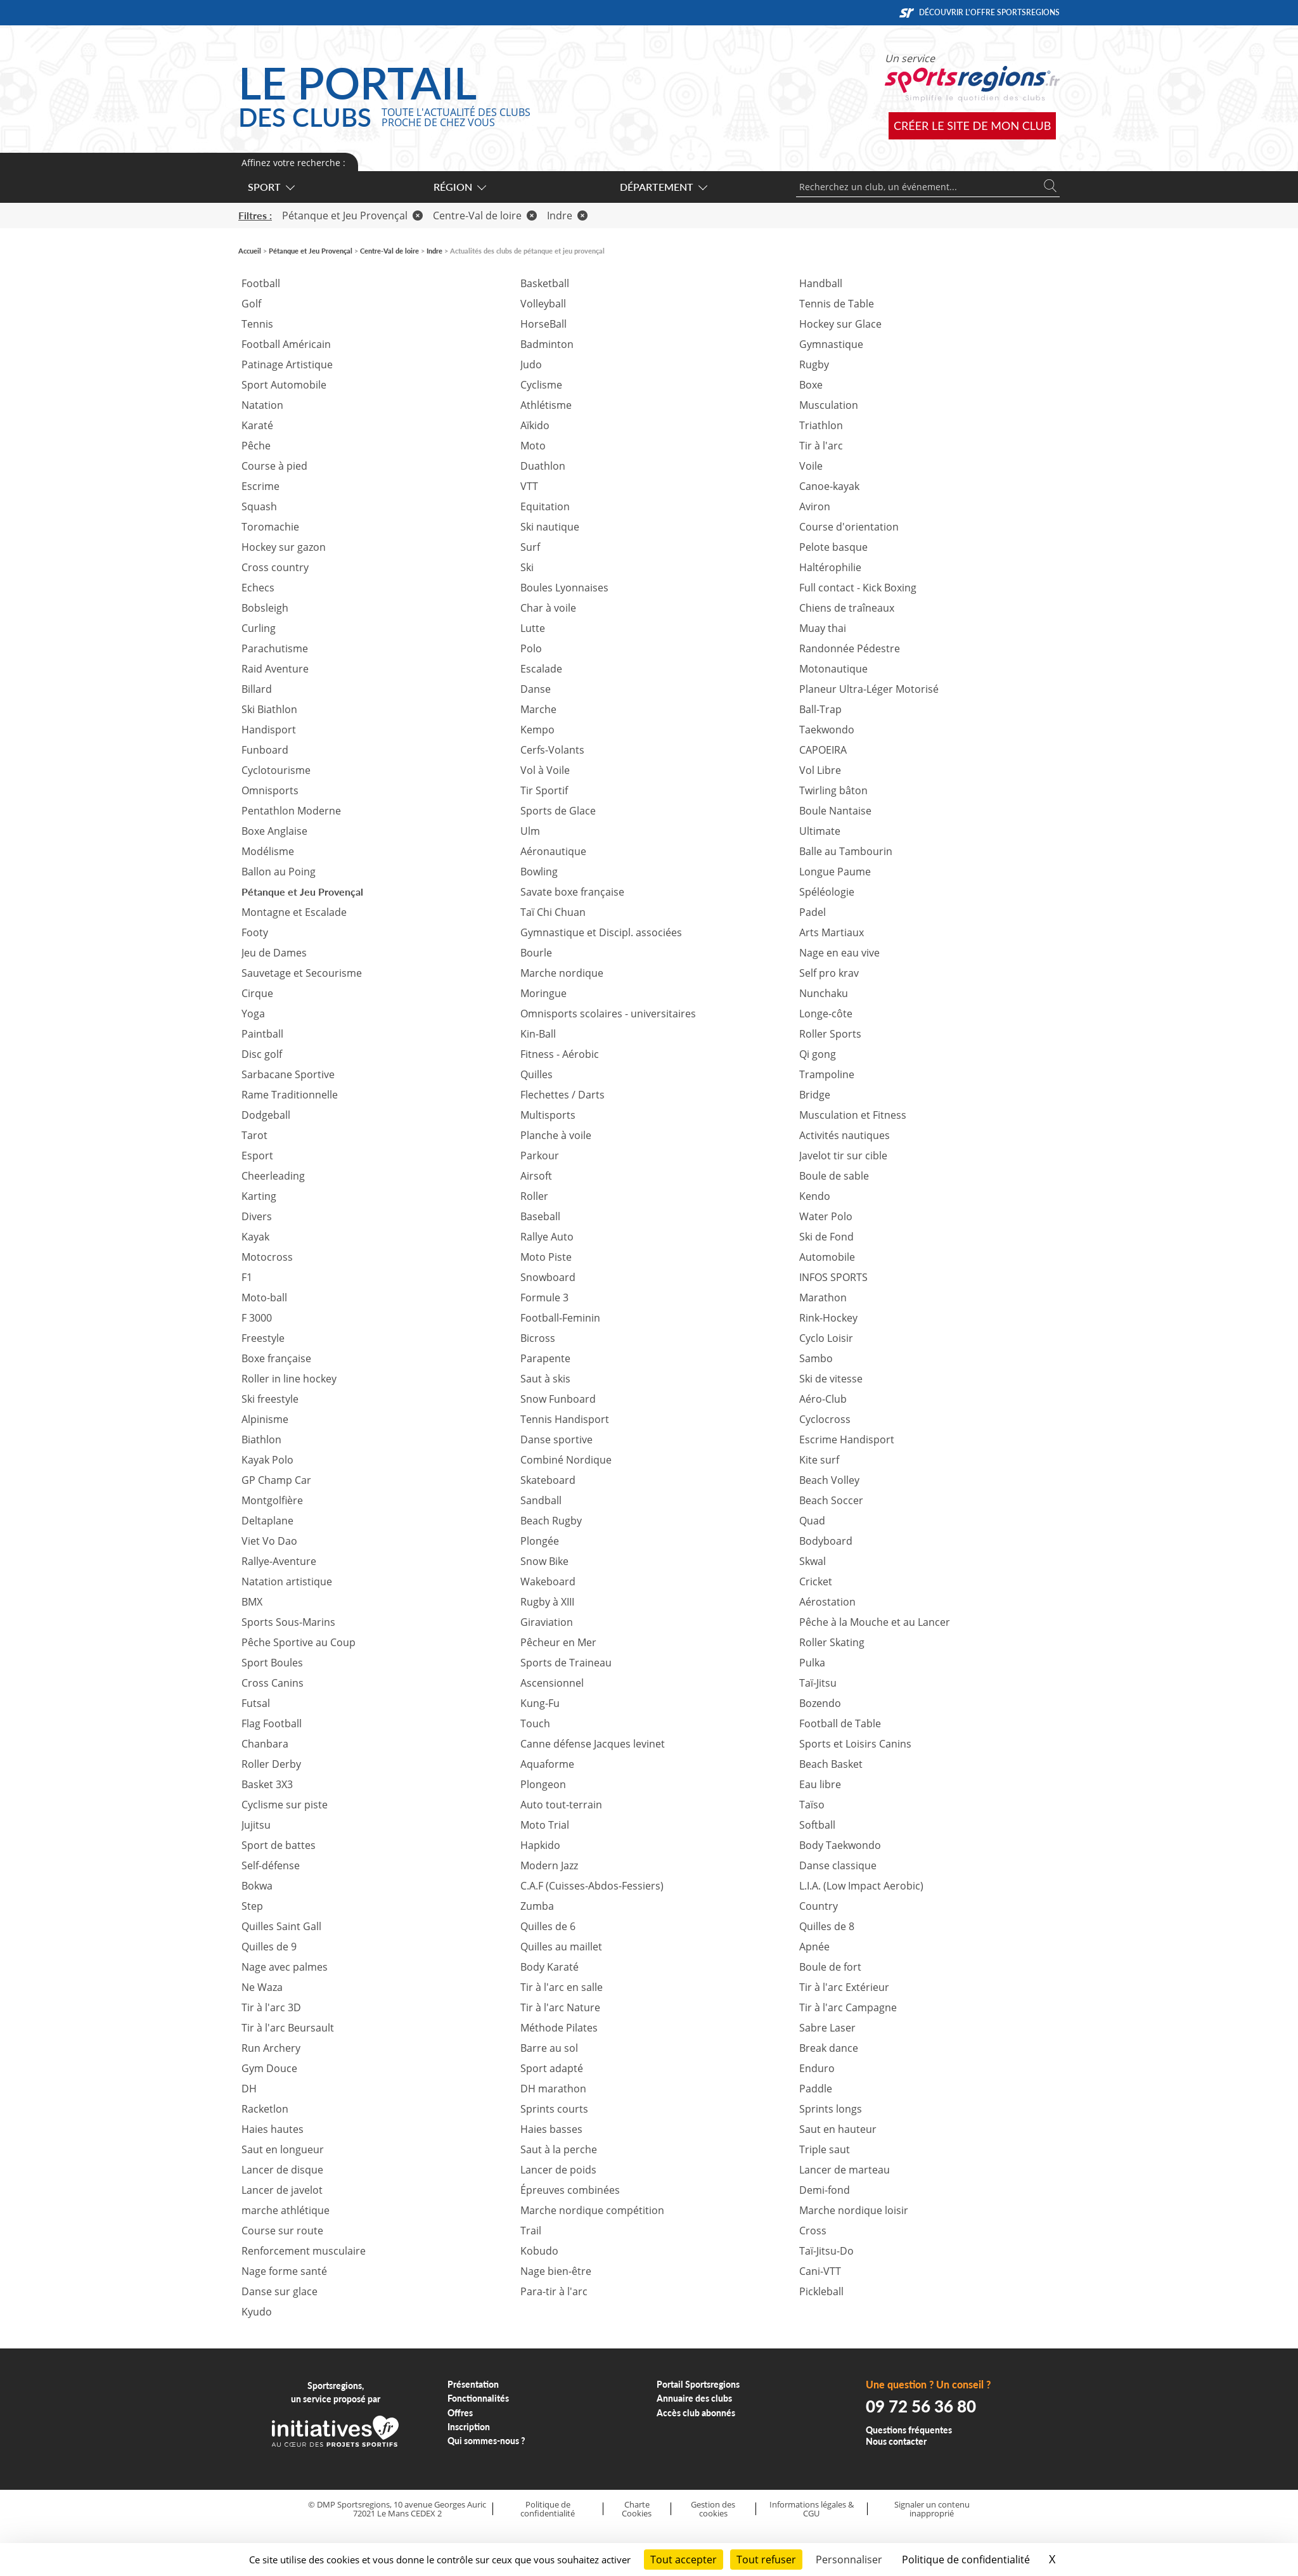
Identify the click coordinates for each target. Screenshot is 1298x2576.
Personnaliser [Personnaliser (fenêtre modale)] (849, 2559)
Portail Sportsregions (698, 2384)
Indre (567, 215)
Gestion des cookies (713, 2509)
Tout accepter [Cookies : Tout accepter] (683, 2559)
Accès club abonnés (696, 2412)
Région (459, 187)
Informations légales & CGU (811, 2509)
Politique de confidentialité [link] (966, 2559)
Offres (460, 2412)
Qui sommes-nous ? (486, 2440)
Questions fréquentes (909, 2430)
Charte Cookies (637, 2509)
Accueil (249, 251)
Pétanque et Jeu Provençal (352, 215)
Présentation (473, 2384)
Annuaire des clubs (694, 2398)
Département (663, 187)
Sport (270, 187)
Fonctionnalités (478, 2398)
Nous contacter (896, 2441)
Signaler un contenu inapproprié (932, 2509)
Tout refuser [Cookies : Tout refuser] (766, 2559)
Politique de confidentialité (547, 2509)
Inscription (468, 2426)
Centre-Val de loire (485, 215)
